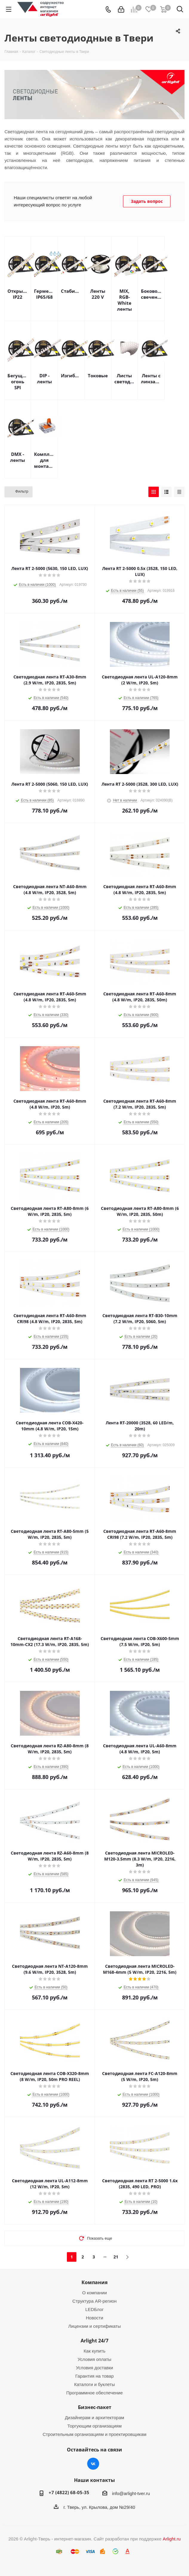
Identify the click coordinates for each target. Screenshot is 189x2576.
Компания (94, 2282)
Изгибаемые (71, 375)
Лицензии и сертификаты (94, 2326)
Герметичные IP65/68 (44, 294)
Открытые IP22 (17, 294)
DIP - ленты (44, 378)
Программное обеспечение (94, 2392)
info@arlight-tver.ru (131, 2493)
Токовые (98, 375)
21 (115, 2257)
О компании (94, 2292)
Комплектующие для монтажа (44, 460)
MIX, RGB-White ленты (124, 300)
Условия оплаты (94, 2359)
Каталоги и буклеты (94, 2384)
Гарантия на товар (94, 2376)
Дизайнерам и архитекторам (94, 2417)
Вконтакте (93, 2464)
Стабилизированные (71, 291)
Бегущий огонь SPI (17, 381)
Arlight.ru (172, 2538)
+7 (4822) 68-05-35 (69, 2492)
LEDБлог (94, 2309)
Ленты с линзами (151, 378)
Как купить (94, 2350)
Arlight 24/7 (94, 2340)
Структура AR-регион (94, 2301)
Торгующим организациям (94, 2425)
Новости (94, 2317)
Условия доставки (94, 2367)
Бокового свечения (151, 294)
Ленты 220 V (97, 294)
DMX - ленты (17, 457)
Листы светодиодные (124, 378)
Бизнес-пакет (94, 2407)
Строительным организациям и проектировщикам (95, 2434)
